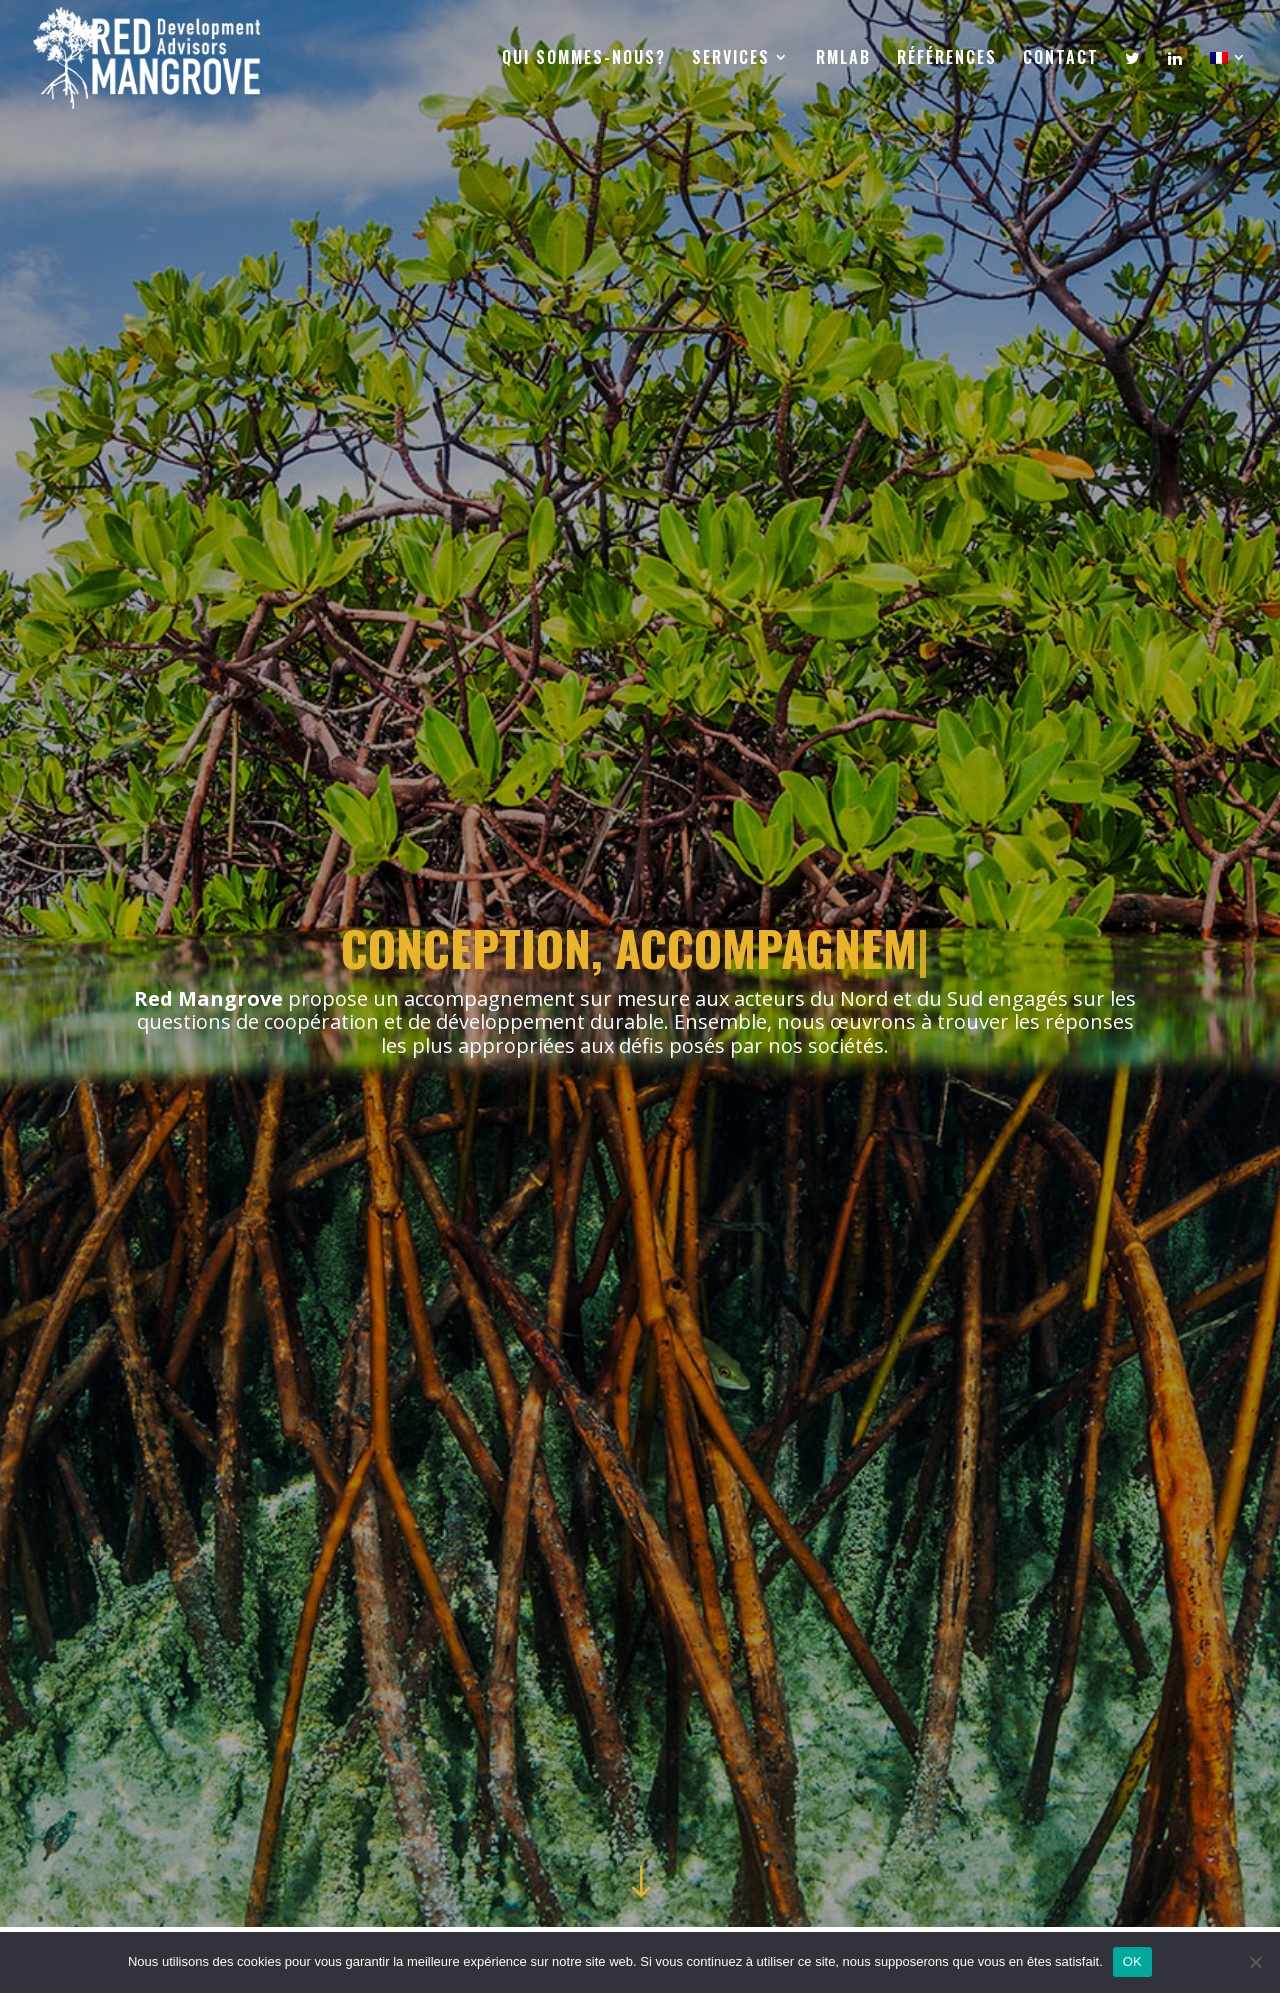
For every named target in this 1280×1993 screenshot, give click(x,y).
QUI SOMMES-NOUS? (584, 59)
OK (1132, 1961)
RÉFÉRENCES (947, 59)
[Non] (1255, 1962)
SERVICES (731, 59)
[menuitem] (1229, 82)
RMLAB (843, 59)
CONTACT (1061, 59)
